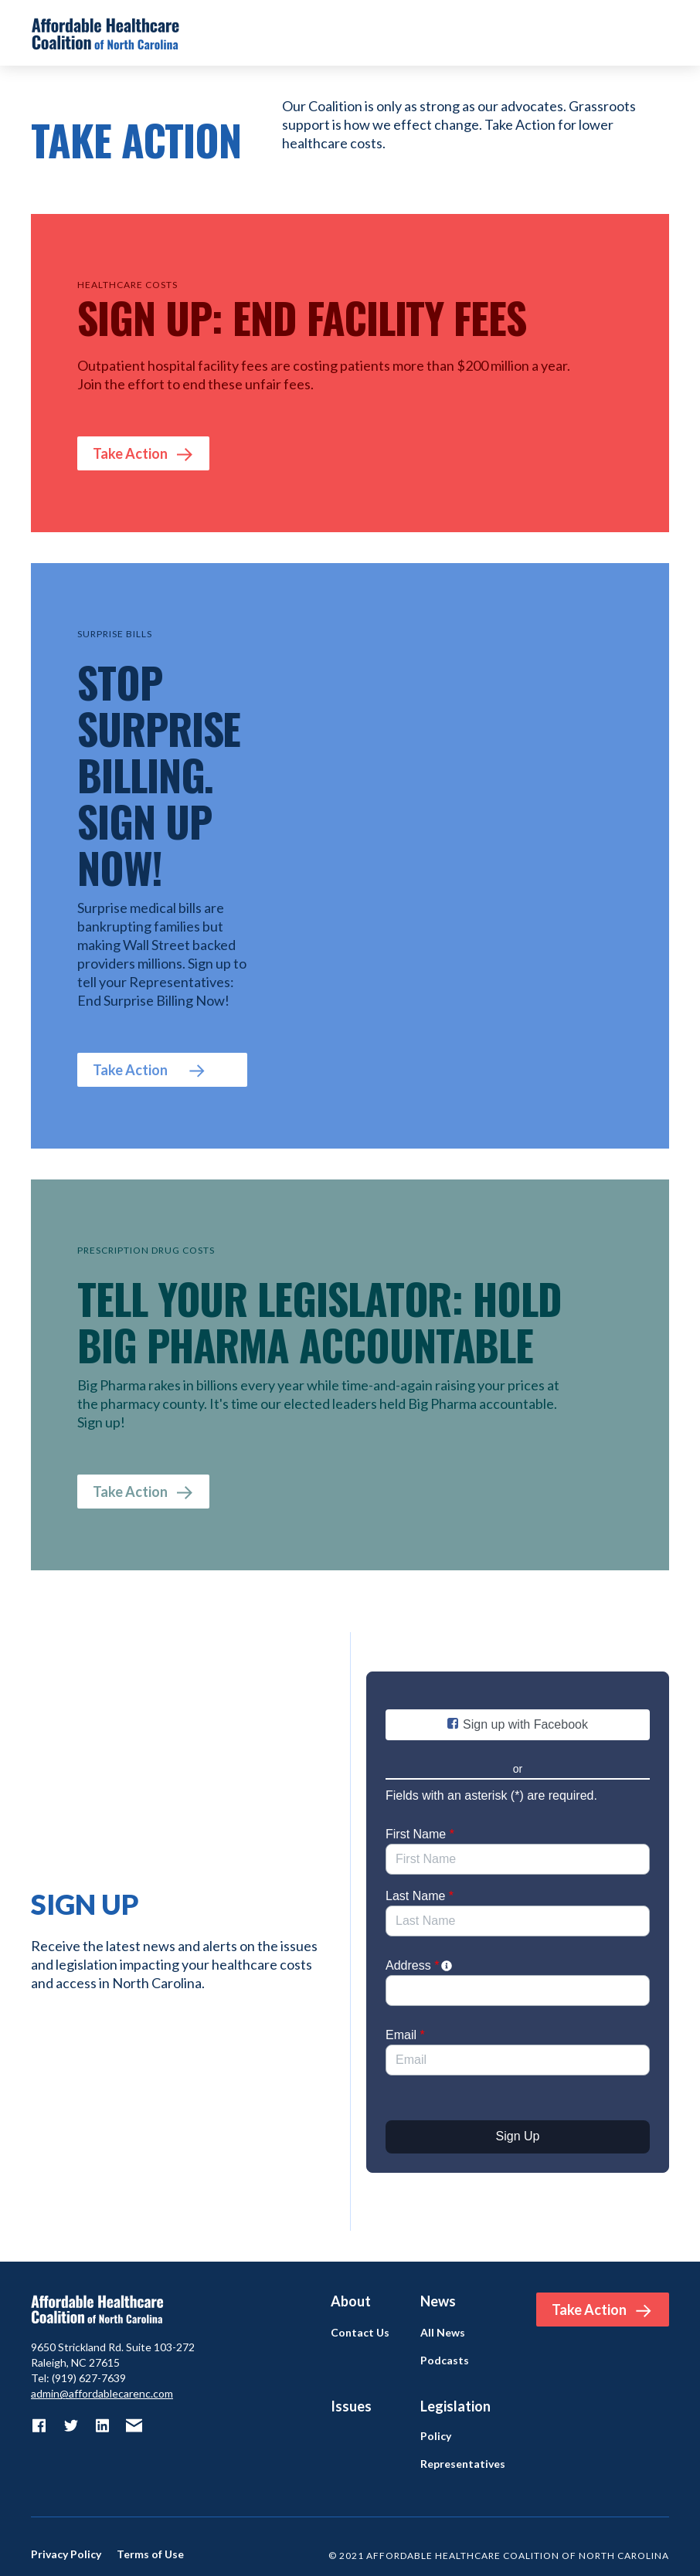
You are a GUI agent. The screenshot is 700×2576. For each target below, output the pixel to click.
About (351, 2301)
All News (442, 2333)
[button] (653, 33)
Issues (351, 2406)
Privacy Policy (66, 2554)
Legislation (455, 2406)
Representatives (462, 2464)
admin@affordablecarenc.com (102, 2393)
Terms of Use (150, 2554)
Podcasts (444, 2360)
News (438, 2301)
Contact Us (360, 2333)
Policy (435, 2436)
